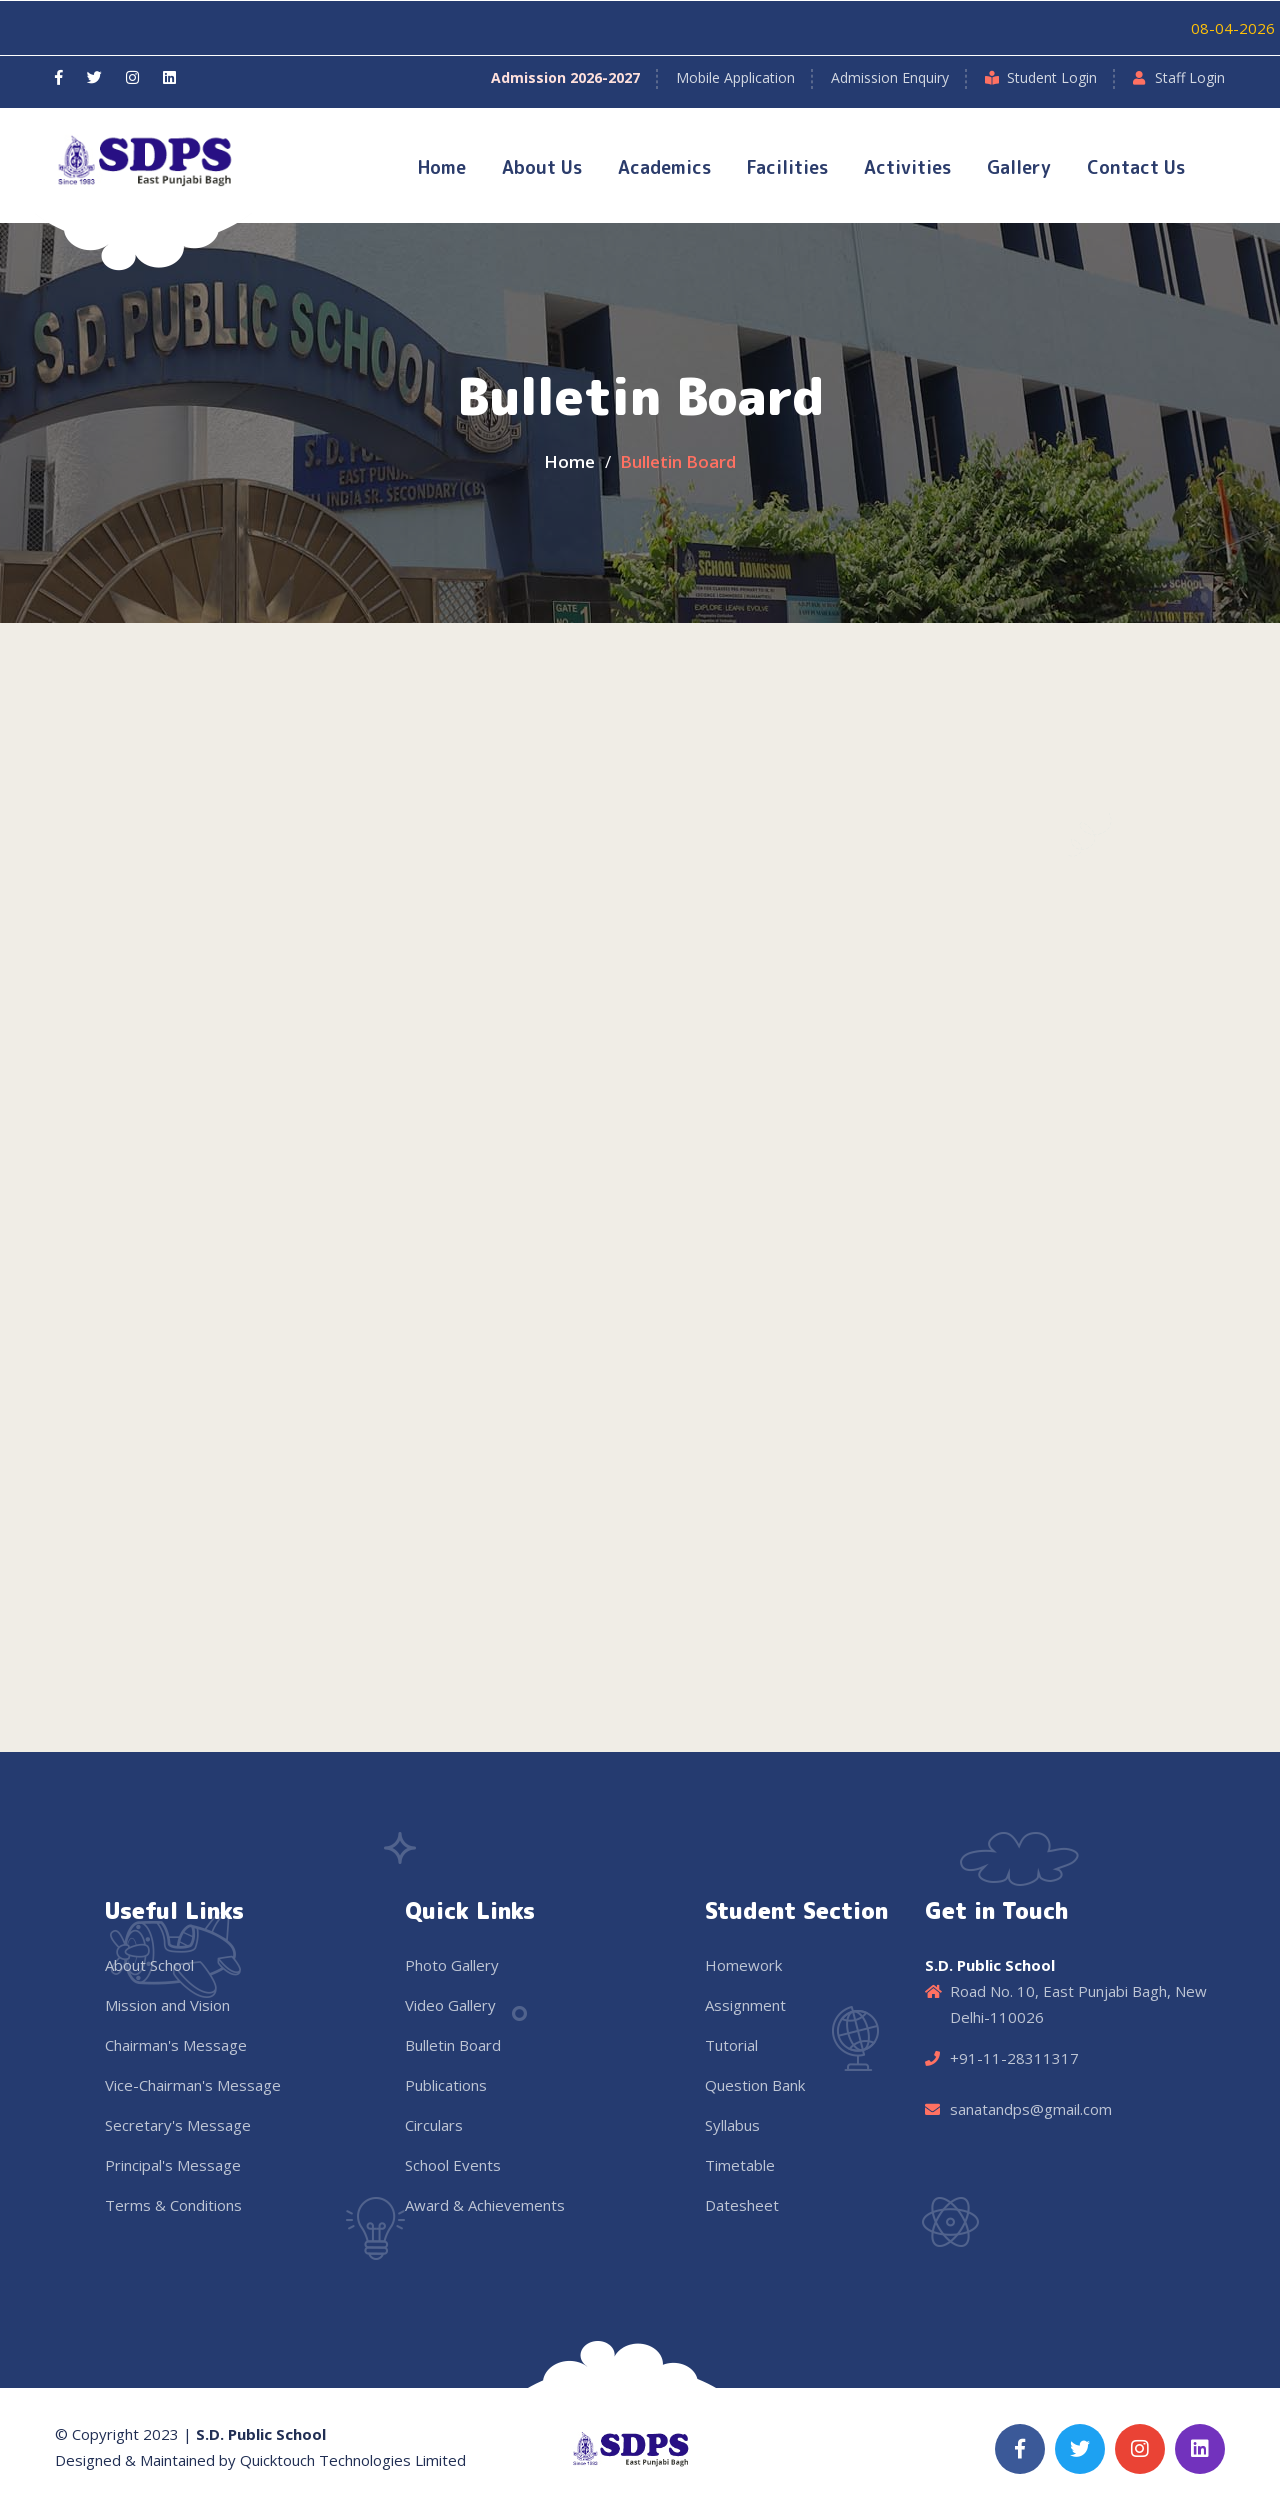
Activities (907, 167)
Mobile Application (735, 77)
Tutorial (731, 2045)
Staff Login (1190, 77)
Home (442, 167)
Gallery (1019, 167)
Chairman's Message (176, 2045)
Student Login (1052, 77)
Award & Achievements (485, 2205)
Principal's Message (173, 2165)
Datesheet (742, 2205)
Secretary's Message (178, 2125)
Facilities (787, 167)
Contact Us (1136, 167)
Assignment (745, 2005)
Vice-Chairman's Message (193, 2085)
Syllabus (732, 2125)
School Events (453, 2165)
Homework (743, 1965)
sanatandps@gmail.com (1031, 2109)
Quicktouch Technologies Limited (353, 2460)
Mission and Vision (167, 2005)
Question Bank (755, 2085)
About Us (542, 167)
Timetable (740, 2165)
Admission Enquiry (890, 77)
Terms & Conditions (173, 2205)
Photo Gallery (452, 1965)
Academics (664, 167)
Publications (446, 2085)
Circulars (434, 2125)
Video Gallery (450, 2005)
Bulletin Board (453, 2045)
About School (149, 1965)
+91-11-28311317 (1014, 2058)
